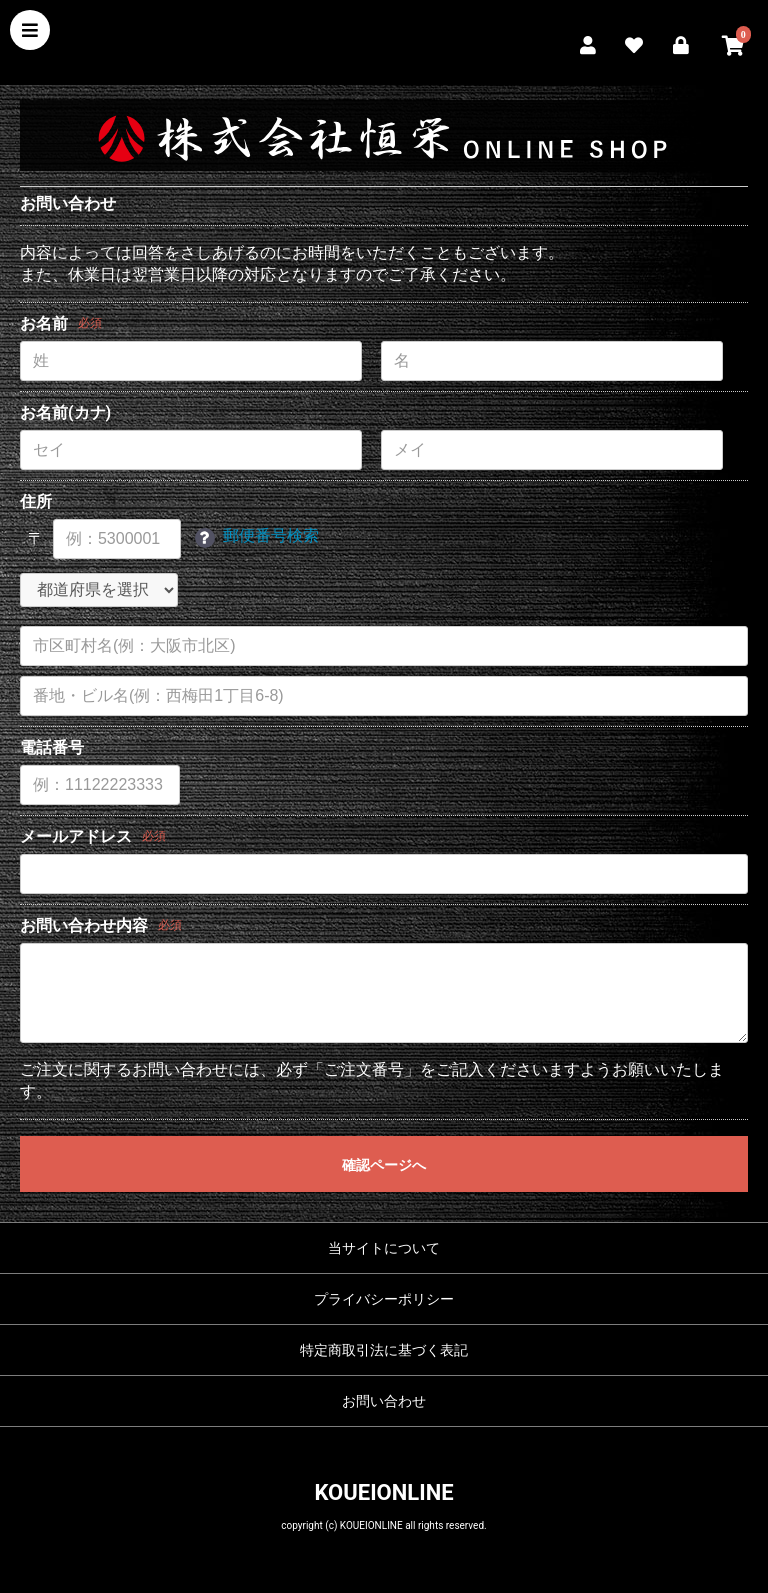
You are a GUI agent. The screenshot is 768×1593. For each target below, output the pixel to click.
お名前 (44, 323)
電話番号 (52, 747)
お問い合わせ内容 (84, 925)
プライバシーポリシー (384, 1299)
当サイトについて (384, 1248)
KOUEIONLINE (383, 1492)
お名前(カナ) (65, 412)
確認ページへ (384, 1165)
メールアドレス (76, 836)
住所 (36, 501)
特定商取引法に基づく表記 (384, 1350)
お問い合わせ (384, 1401)
